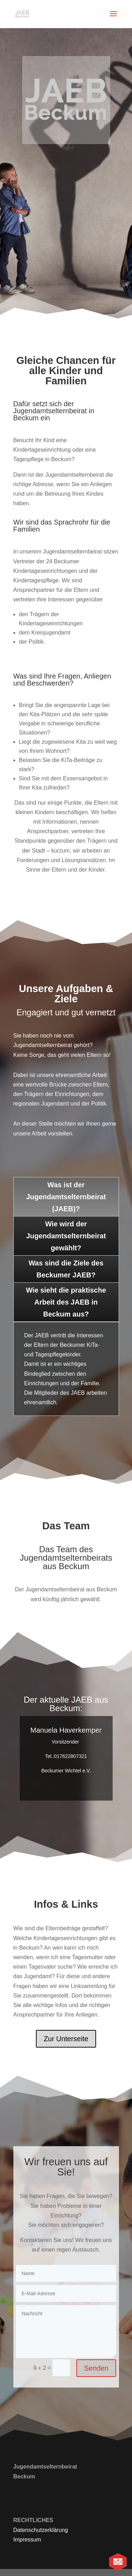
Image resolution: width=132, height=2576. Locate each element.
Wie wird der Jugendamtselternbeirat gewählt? (66, 1236)
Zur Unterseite (66, 2039)
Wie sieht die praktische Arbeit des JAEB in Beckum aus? (66, 1302)
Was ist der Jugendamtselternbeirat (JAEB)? (66, 1197)
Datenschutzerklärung (40, 2530)
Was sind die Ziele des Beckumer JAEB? (66, 1269)
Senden (96, 2368)
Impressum (27, 2540)
